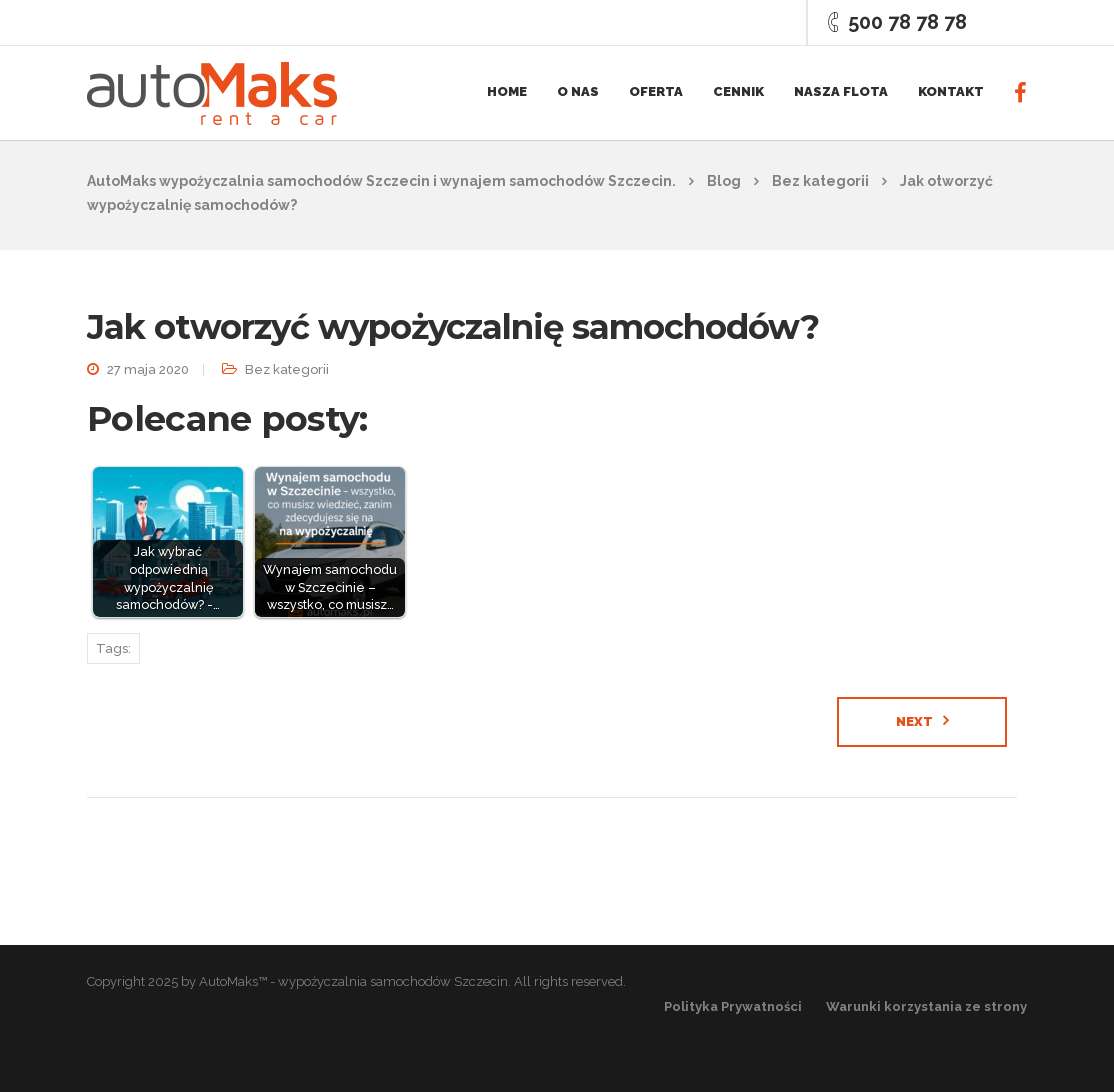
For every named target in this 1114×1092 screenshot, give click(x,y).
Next (914, 721)
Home (507, 91)
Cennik (738, 91)
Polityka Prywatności (733, 1006)
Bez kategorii (287, 369)
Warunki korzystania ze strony (926, 1006)
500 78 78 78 (907, 22)
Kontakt (951, 91)
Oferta (656, 91)
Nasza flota (841, 91)
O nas (578, 91)
